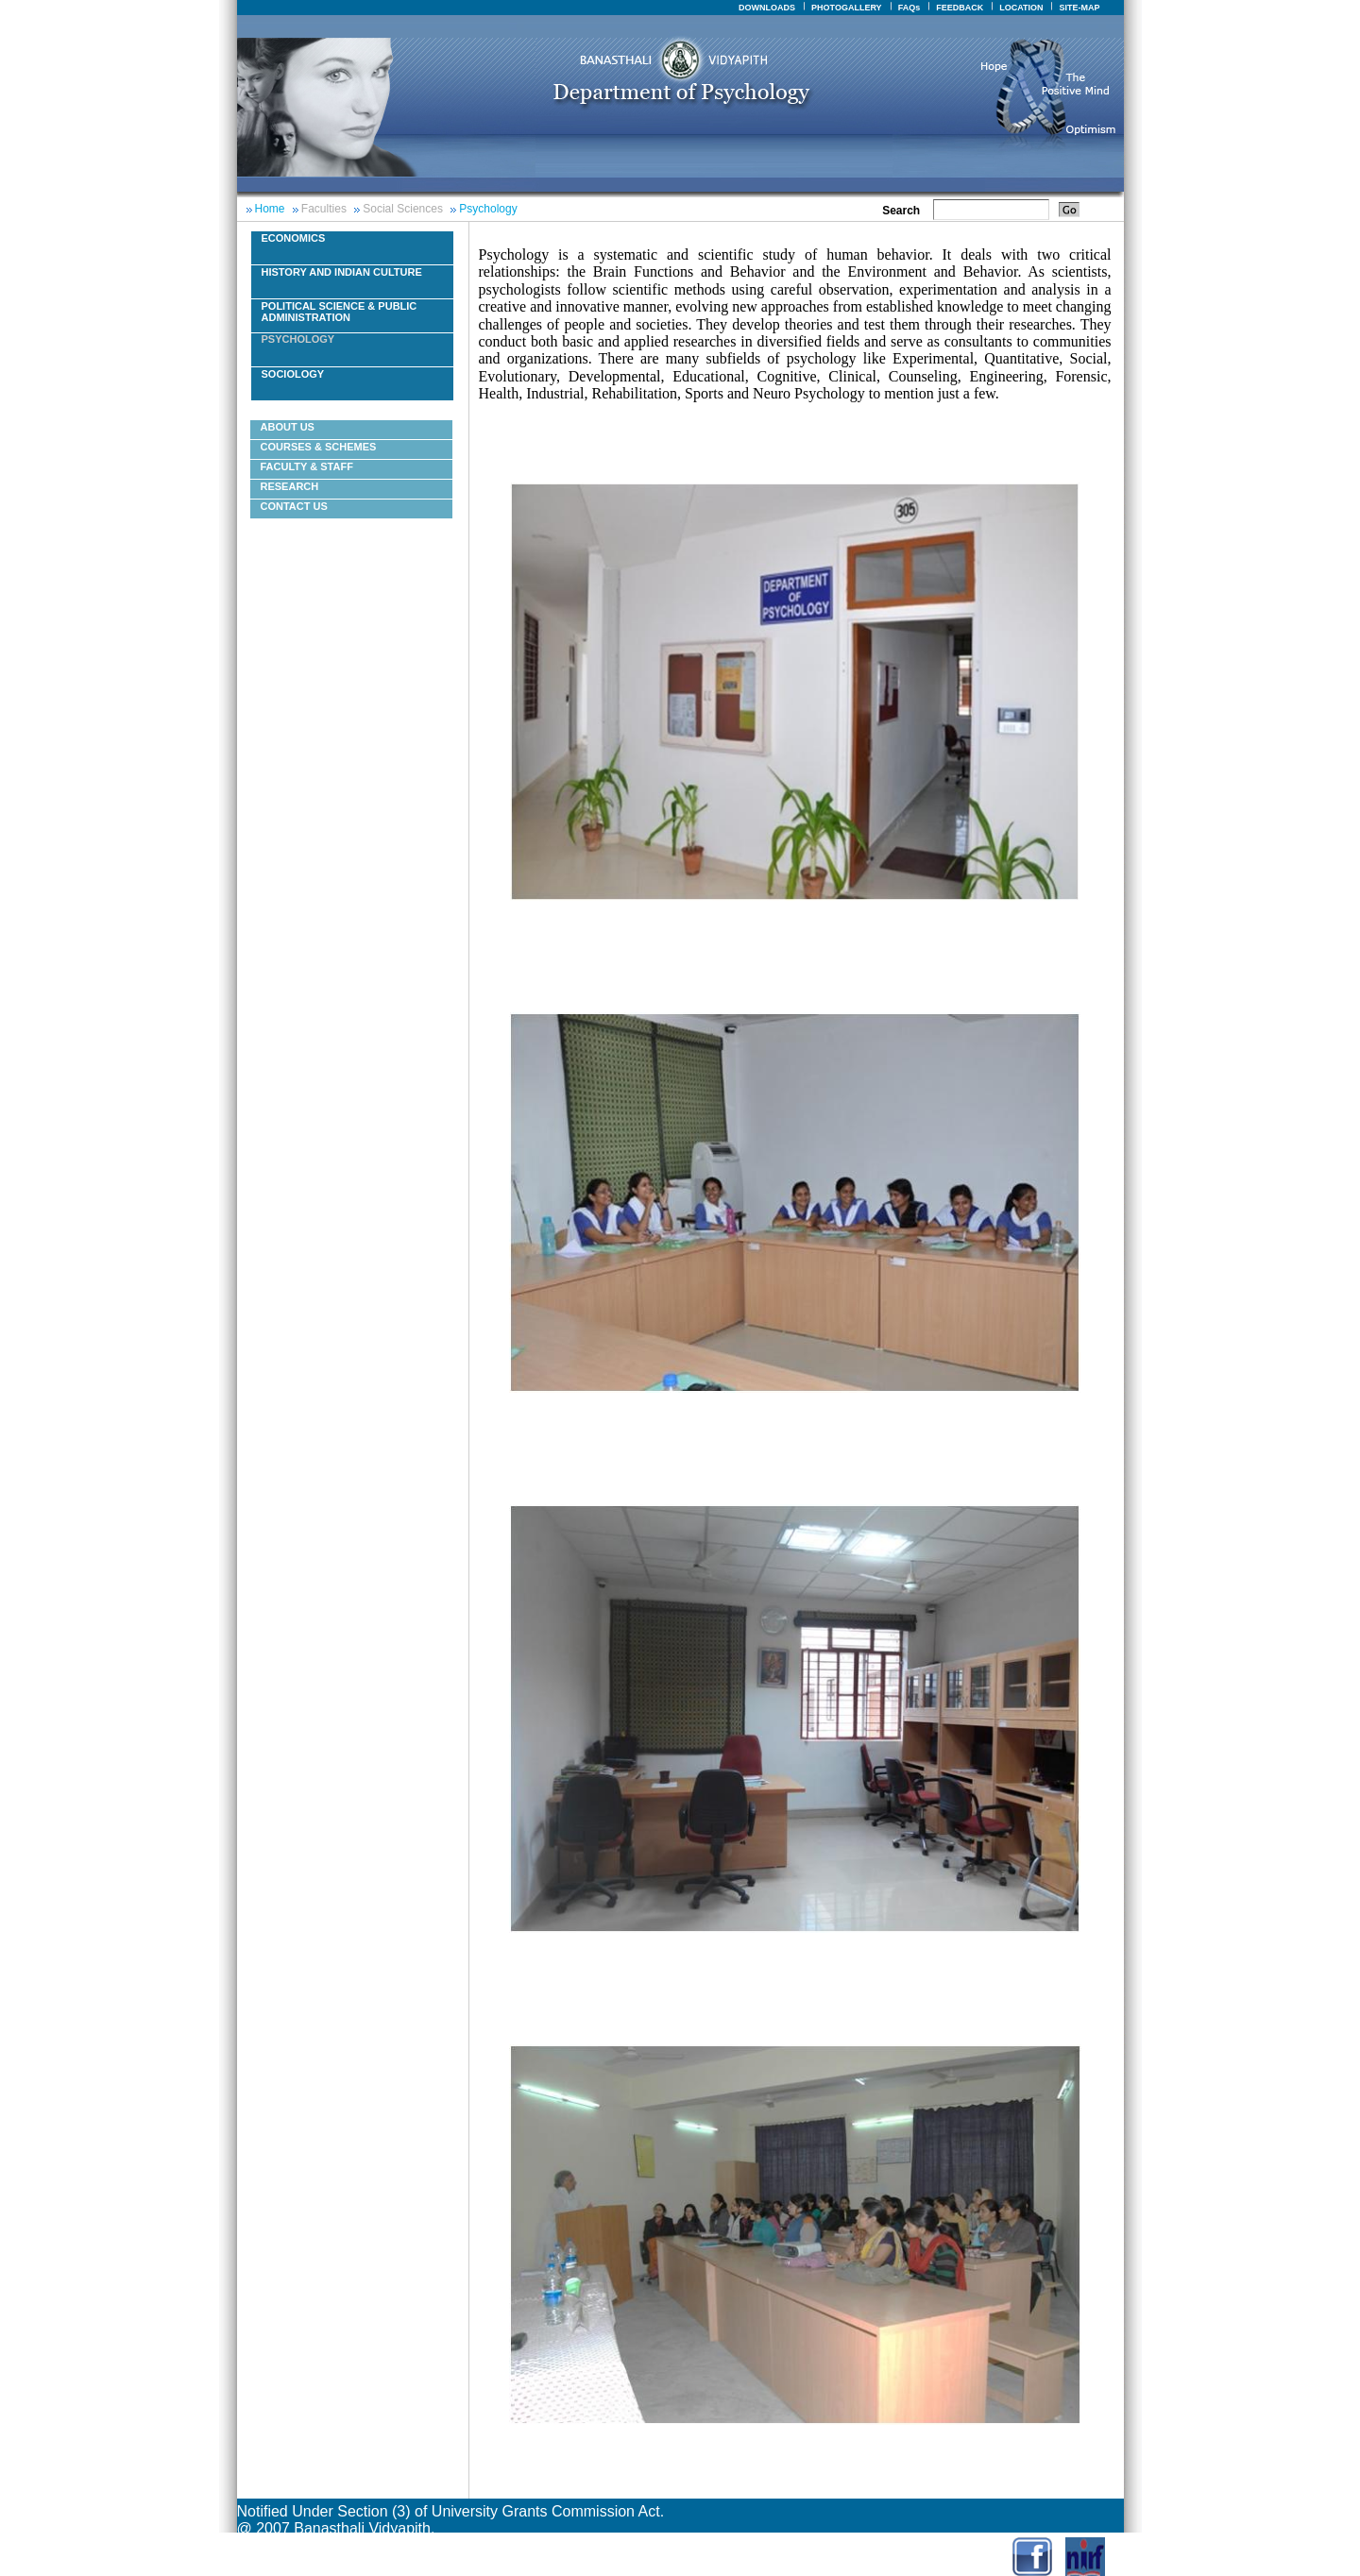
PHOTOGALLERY (846, 7)
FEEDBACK (959, 7)
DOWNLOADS (767, 7)
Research (290, 486)
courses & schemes (319, 446)
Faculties (324, 208)
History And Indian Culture (342, 272)
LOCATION (1021, 7)
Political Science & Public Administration (339, 311)
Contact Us (294, 506)
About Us (287, 426)
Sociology (293, 374)
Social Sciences (403, 208)
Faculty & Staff (307, 466)
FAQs (909, 7)
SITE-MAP (1079, 7)
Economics (294, 238)
